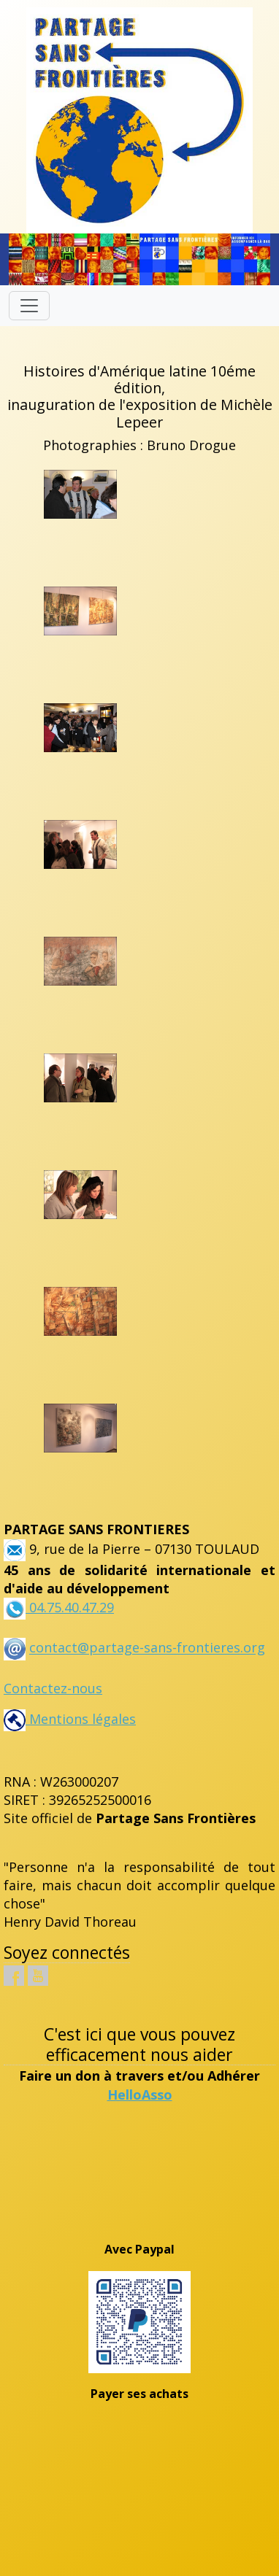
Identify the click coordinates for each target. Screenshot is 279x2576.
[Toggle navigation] (29, 305)
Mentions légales (70, 1719)
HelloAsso (139, 2094)
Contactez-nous (53, 1688)
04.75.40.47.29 (70, 1607)
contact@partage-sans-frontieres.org (147, 1648)
